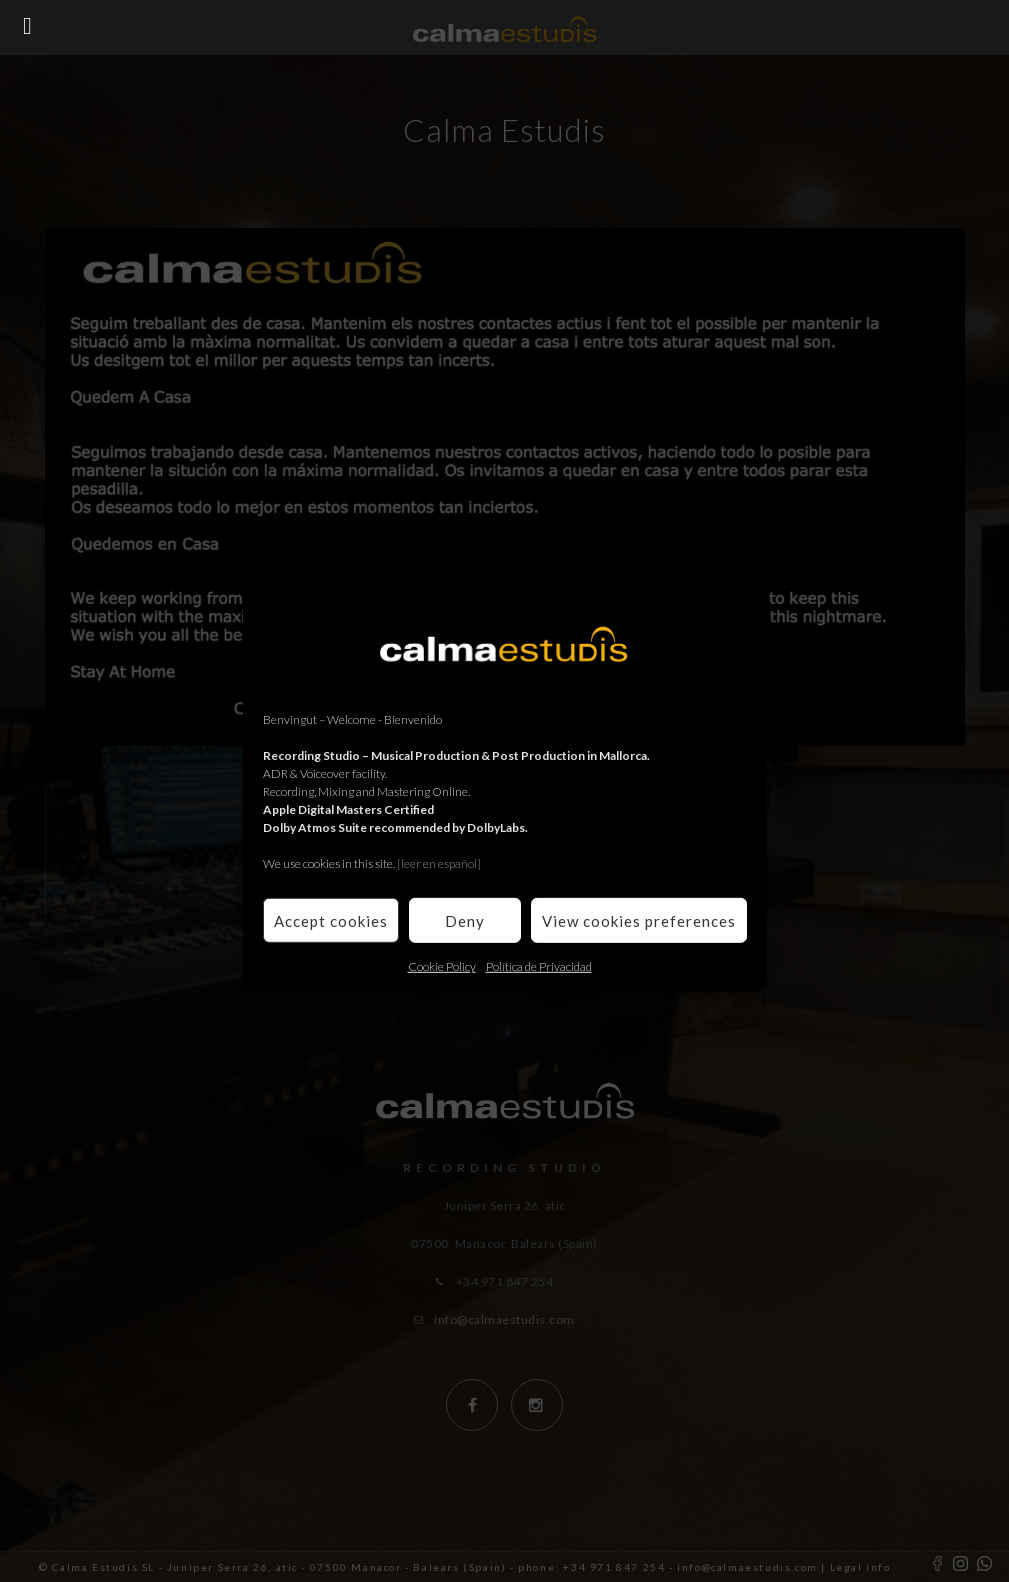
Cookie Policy (442, 966)
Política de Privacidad (539, 966)
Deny (465, 920)
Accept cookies (331, 920)
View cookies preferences (639, 920)
